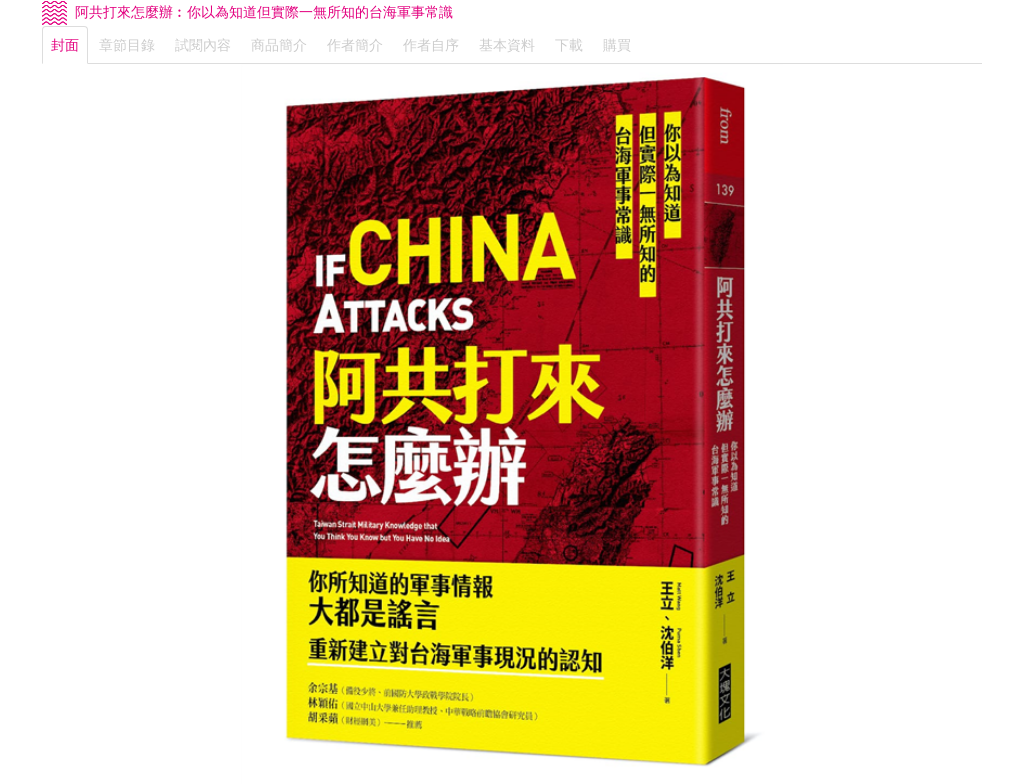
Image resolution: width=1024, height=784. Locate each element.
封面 (65, 45)
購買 (617, 45)
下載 (569, 45)
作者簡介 (355, 45)
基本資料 (507, 45)
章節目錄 (127, 45)
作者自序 (431, 45)
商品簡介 (279, 45)
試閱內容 (203, 45)
